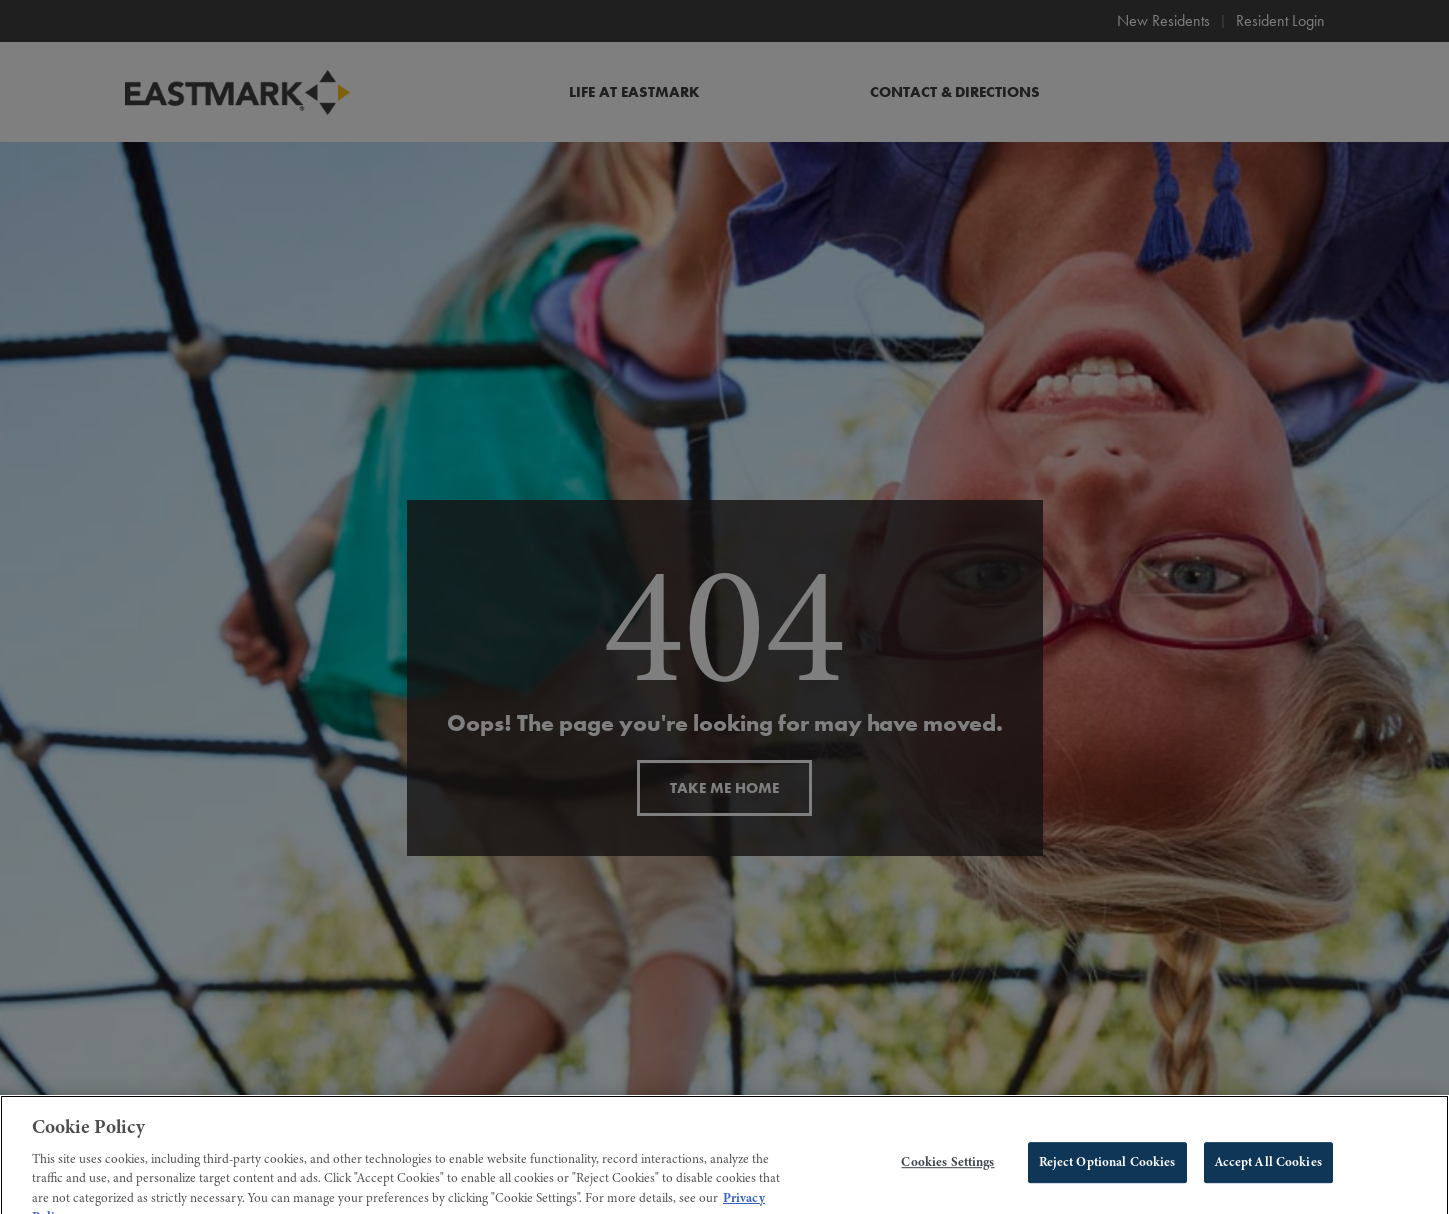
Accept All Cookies (1268, 1171)
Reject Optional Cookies (1107, 1171)
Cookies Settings (947, 1171)
